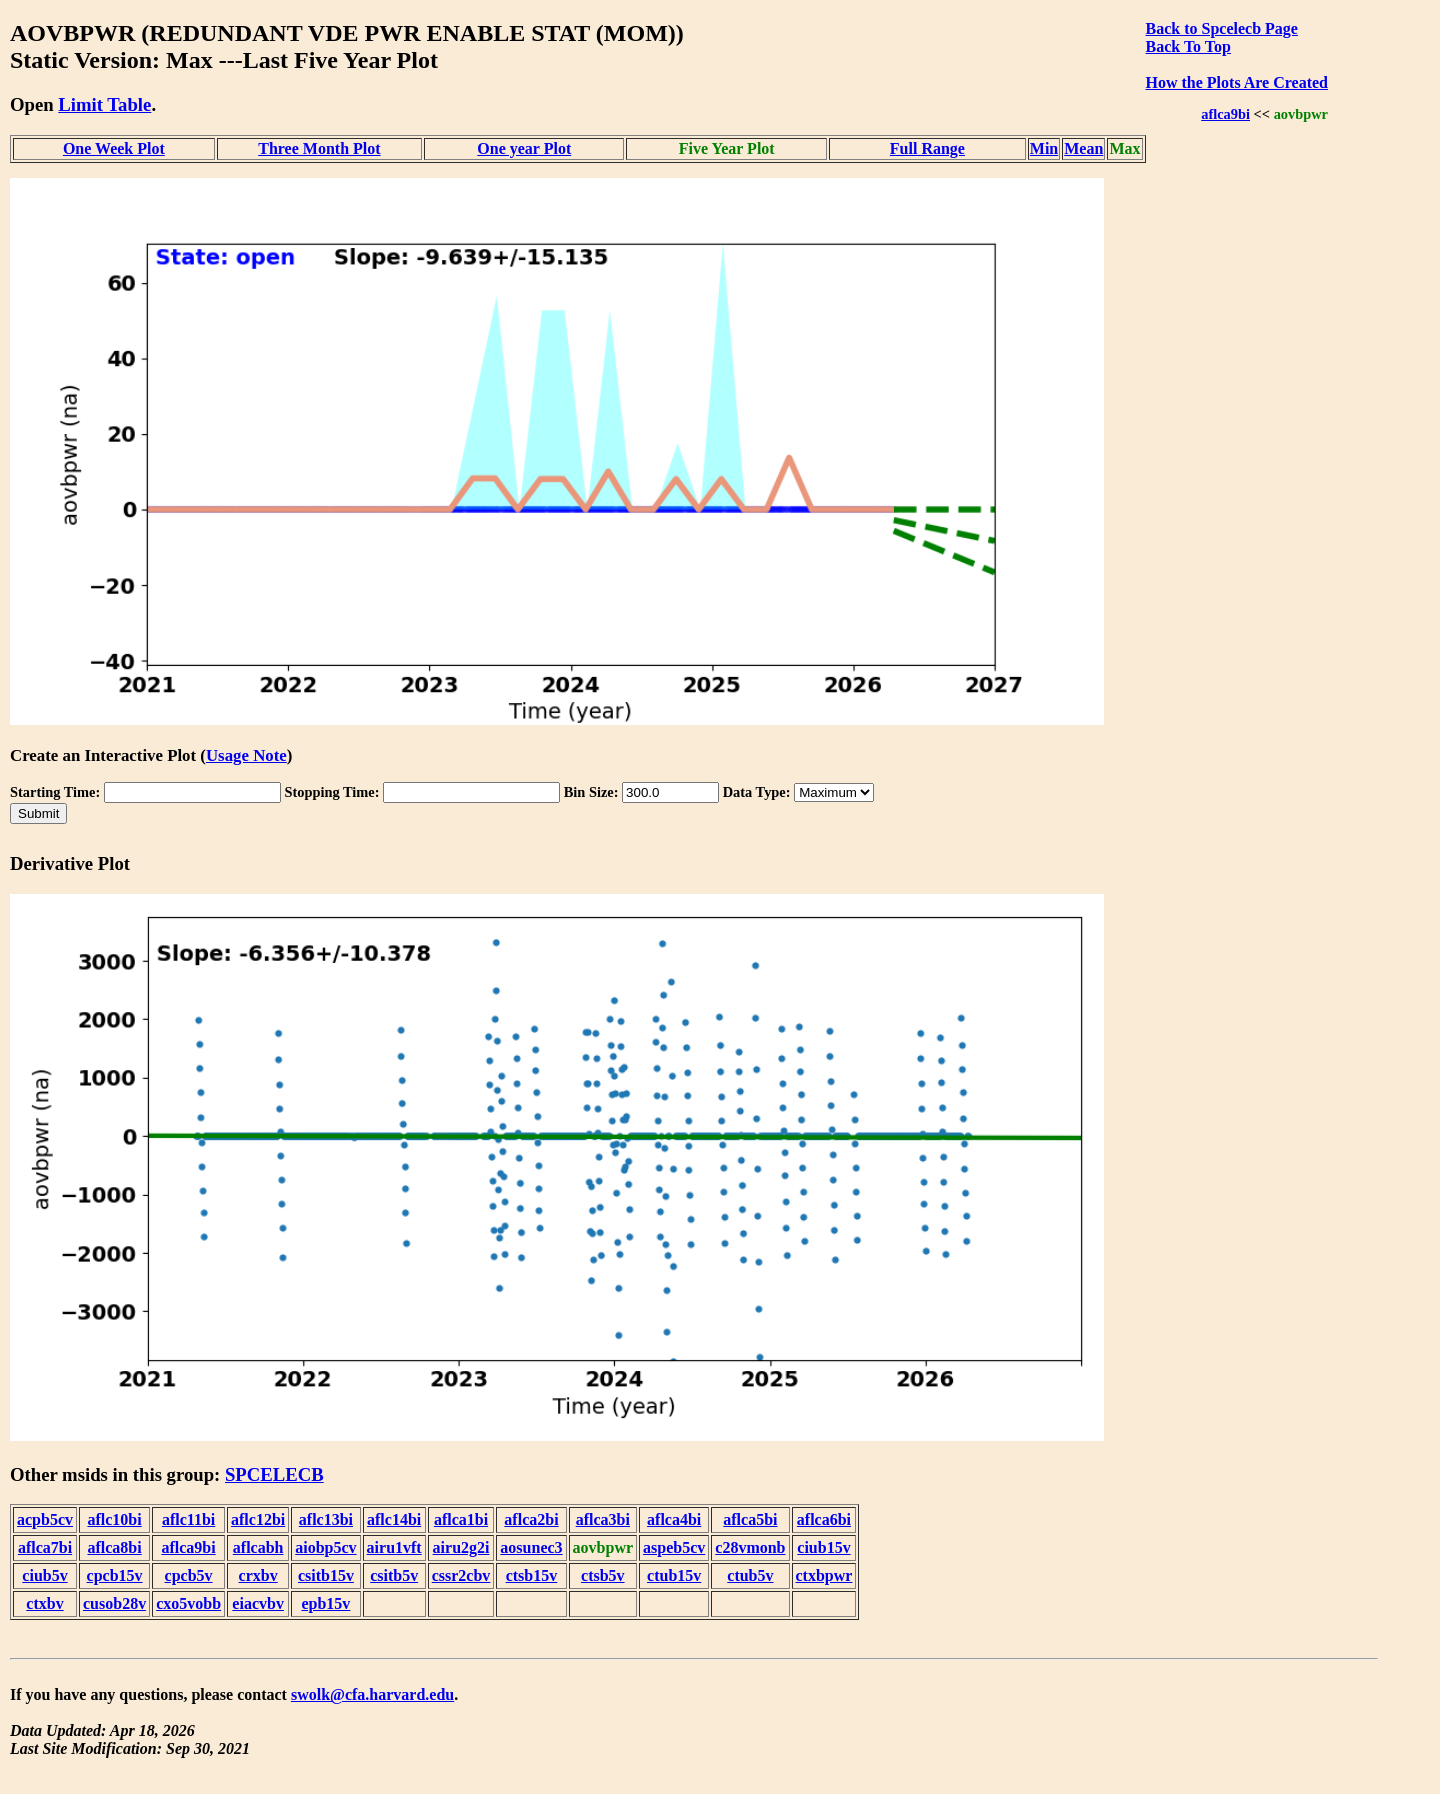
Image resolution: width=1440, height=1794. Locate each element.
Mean (1083, 148)
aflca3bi (603, 1519)
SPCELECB (274, 1474)
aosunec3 (531, 1547)
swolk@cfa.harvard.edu (372, 1694)
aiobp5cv (325, 1547)
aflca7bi (45, 1547)
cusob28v (114, 1603)
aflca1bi (461, 1519)
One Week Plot (114, 148)
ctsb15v (532, 1575)
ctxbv (44, 1603)
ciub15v (823, 1547)
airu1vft (394, 1547)
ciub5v (44, 1575)
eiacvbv (258, 1603)
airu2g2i (461, 1547)
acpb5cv (45, 1519)
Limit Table (104, 104)
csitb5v (394, 1575)
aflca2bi (531, 1519)
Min (1044, 148)
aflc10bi (114, 1519)
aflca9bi (1225, 114)
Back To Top (1188, 46)
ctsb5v (603, 1575)
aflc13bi (326, 1519)
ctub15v (674, 1575)
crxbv (258, 1575)
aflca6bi (824, 1519)
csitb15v (326, 1575)
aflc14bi (394, 1519)
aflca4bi (674, 1519)
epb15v (325, 1603)
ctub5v (750, 1575)
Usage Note (246, 755)
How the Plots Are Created (1237, 82)
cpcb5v (189, 1575)
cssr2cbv (461, 1575)
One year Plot (524, 148)
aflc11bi (188, 1519)
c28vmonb (750, 1547)
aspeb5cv (674, 1547)
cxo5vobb (188, 1603)
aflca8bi (114, 1547)
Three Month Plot (319, 148)
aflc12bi (258, 1519)
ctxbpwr (824, 1575)
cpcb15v (115, 1575)
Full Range (927, 148)
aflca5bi (750, 1519)
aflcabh (258, 1547)
